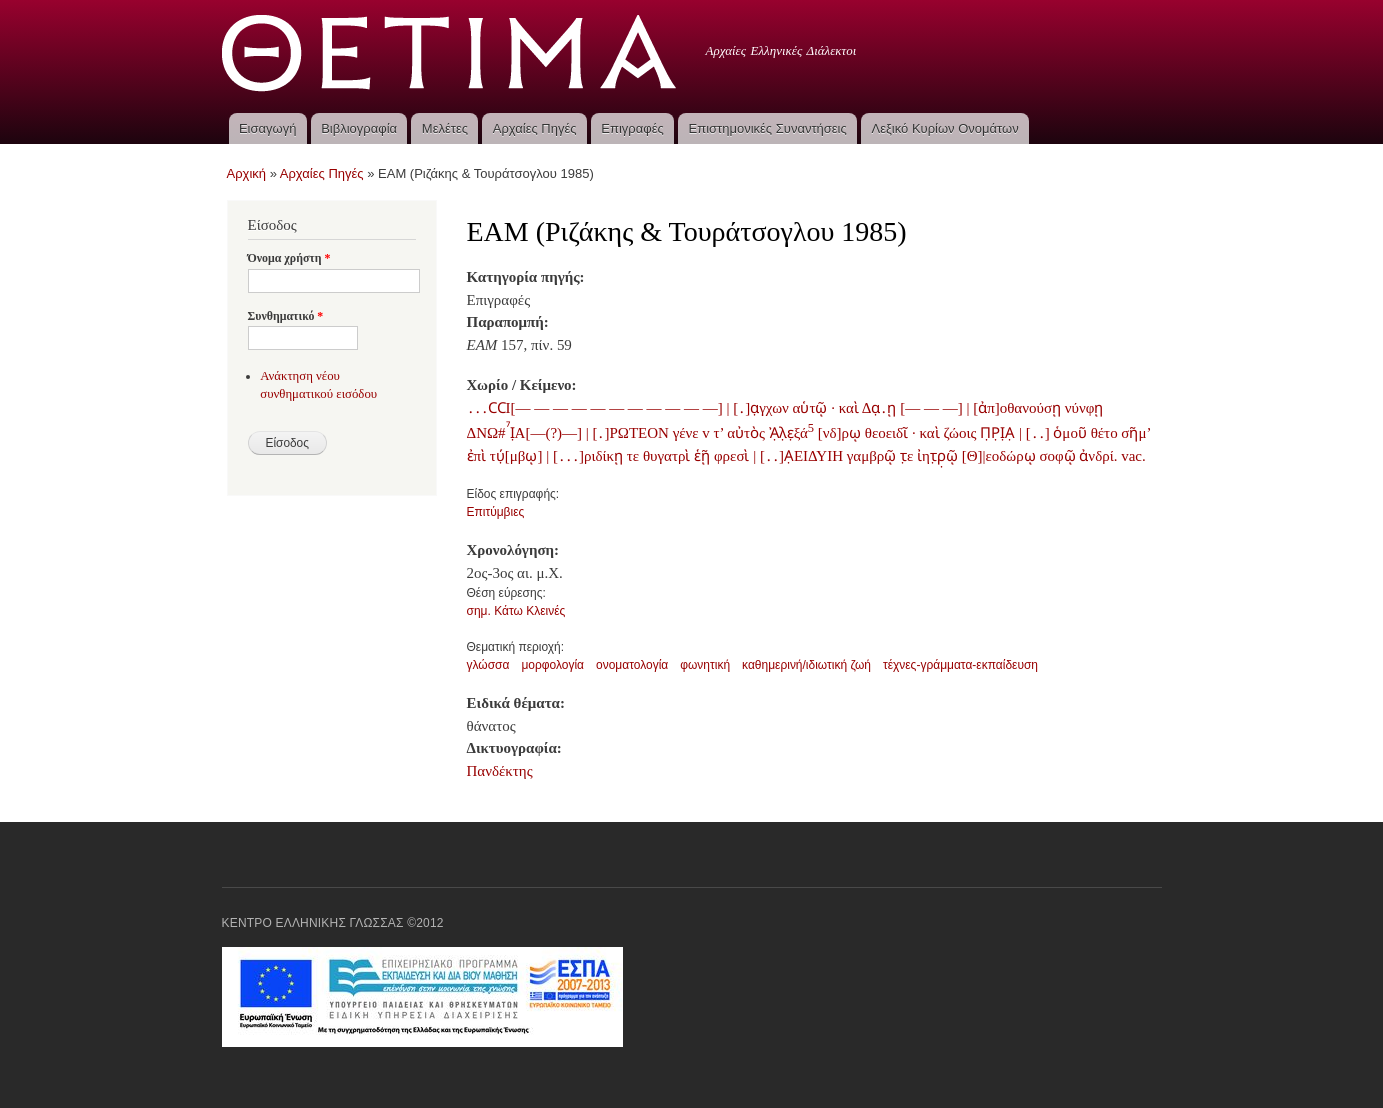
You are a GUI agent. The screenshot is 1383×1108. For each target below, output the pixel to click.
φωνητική (705, 665)
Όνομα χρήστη (289, 258)
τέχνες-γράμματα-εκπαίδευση (960, 665)
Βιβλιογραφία (359, 128)
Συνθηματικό (286, 316)
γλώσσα (488, 665)
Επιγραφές (632, 128)
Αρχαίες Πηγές (535, 128)
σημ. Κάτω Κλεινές (516, 611)
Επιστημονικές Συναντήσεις (768, 128)
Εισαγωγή (267, 128)
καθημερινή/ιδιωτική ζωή (806, 665)
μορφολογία (552, 665)
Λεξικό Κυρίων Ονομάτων (945, 128)
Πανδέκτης (500, 771)
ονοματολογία (632, 665)
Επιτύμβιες (496, 512)
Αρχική (247, 173)
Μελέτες (445, 128)
